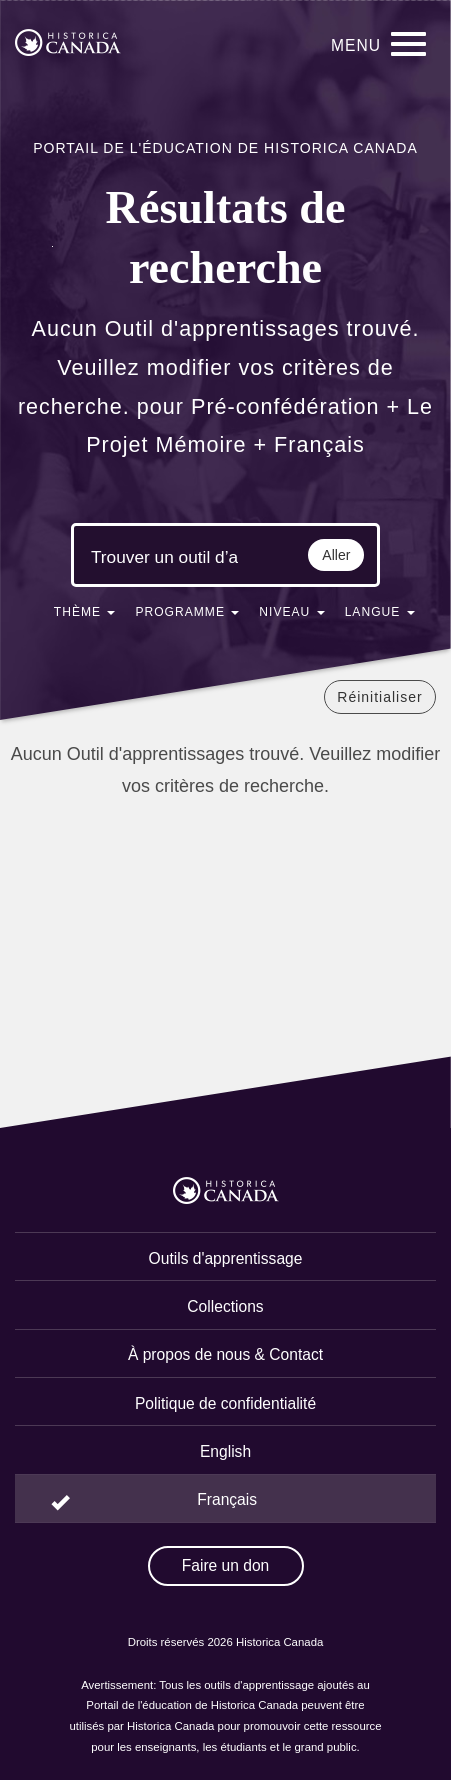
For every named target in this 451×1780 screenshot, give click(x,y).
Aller (336, 555)
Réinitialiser (379, 697)
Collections (225, 1306)
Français (227, 1499)
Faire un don (226, 1565)
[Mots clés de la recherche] (165, 557)
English (225, 1451)
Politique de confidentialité (225, 1403)
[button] (85, 616)
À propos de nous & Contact (225, 1354)
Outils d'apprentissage (226, 1258)
